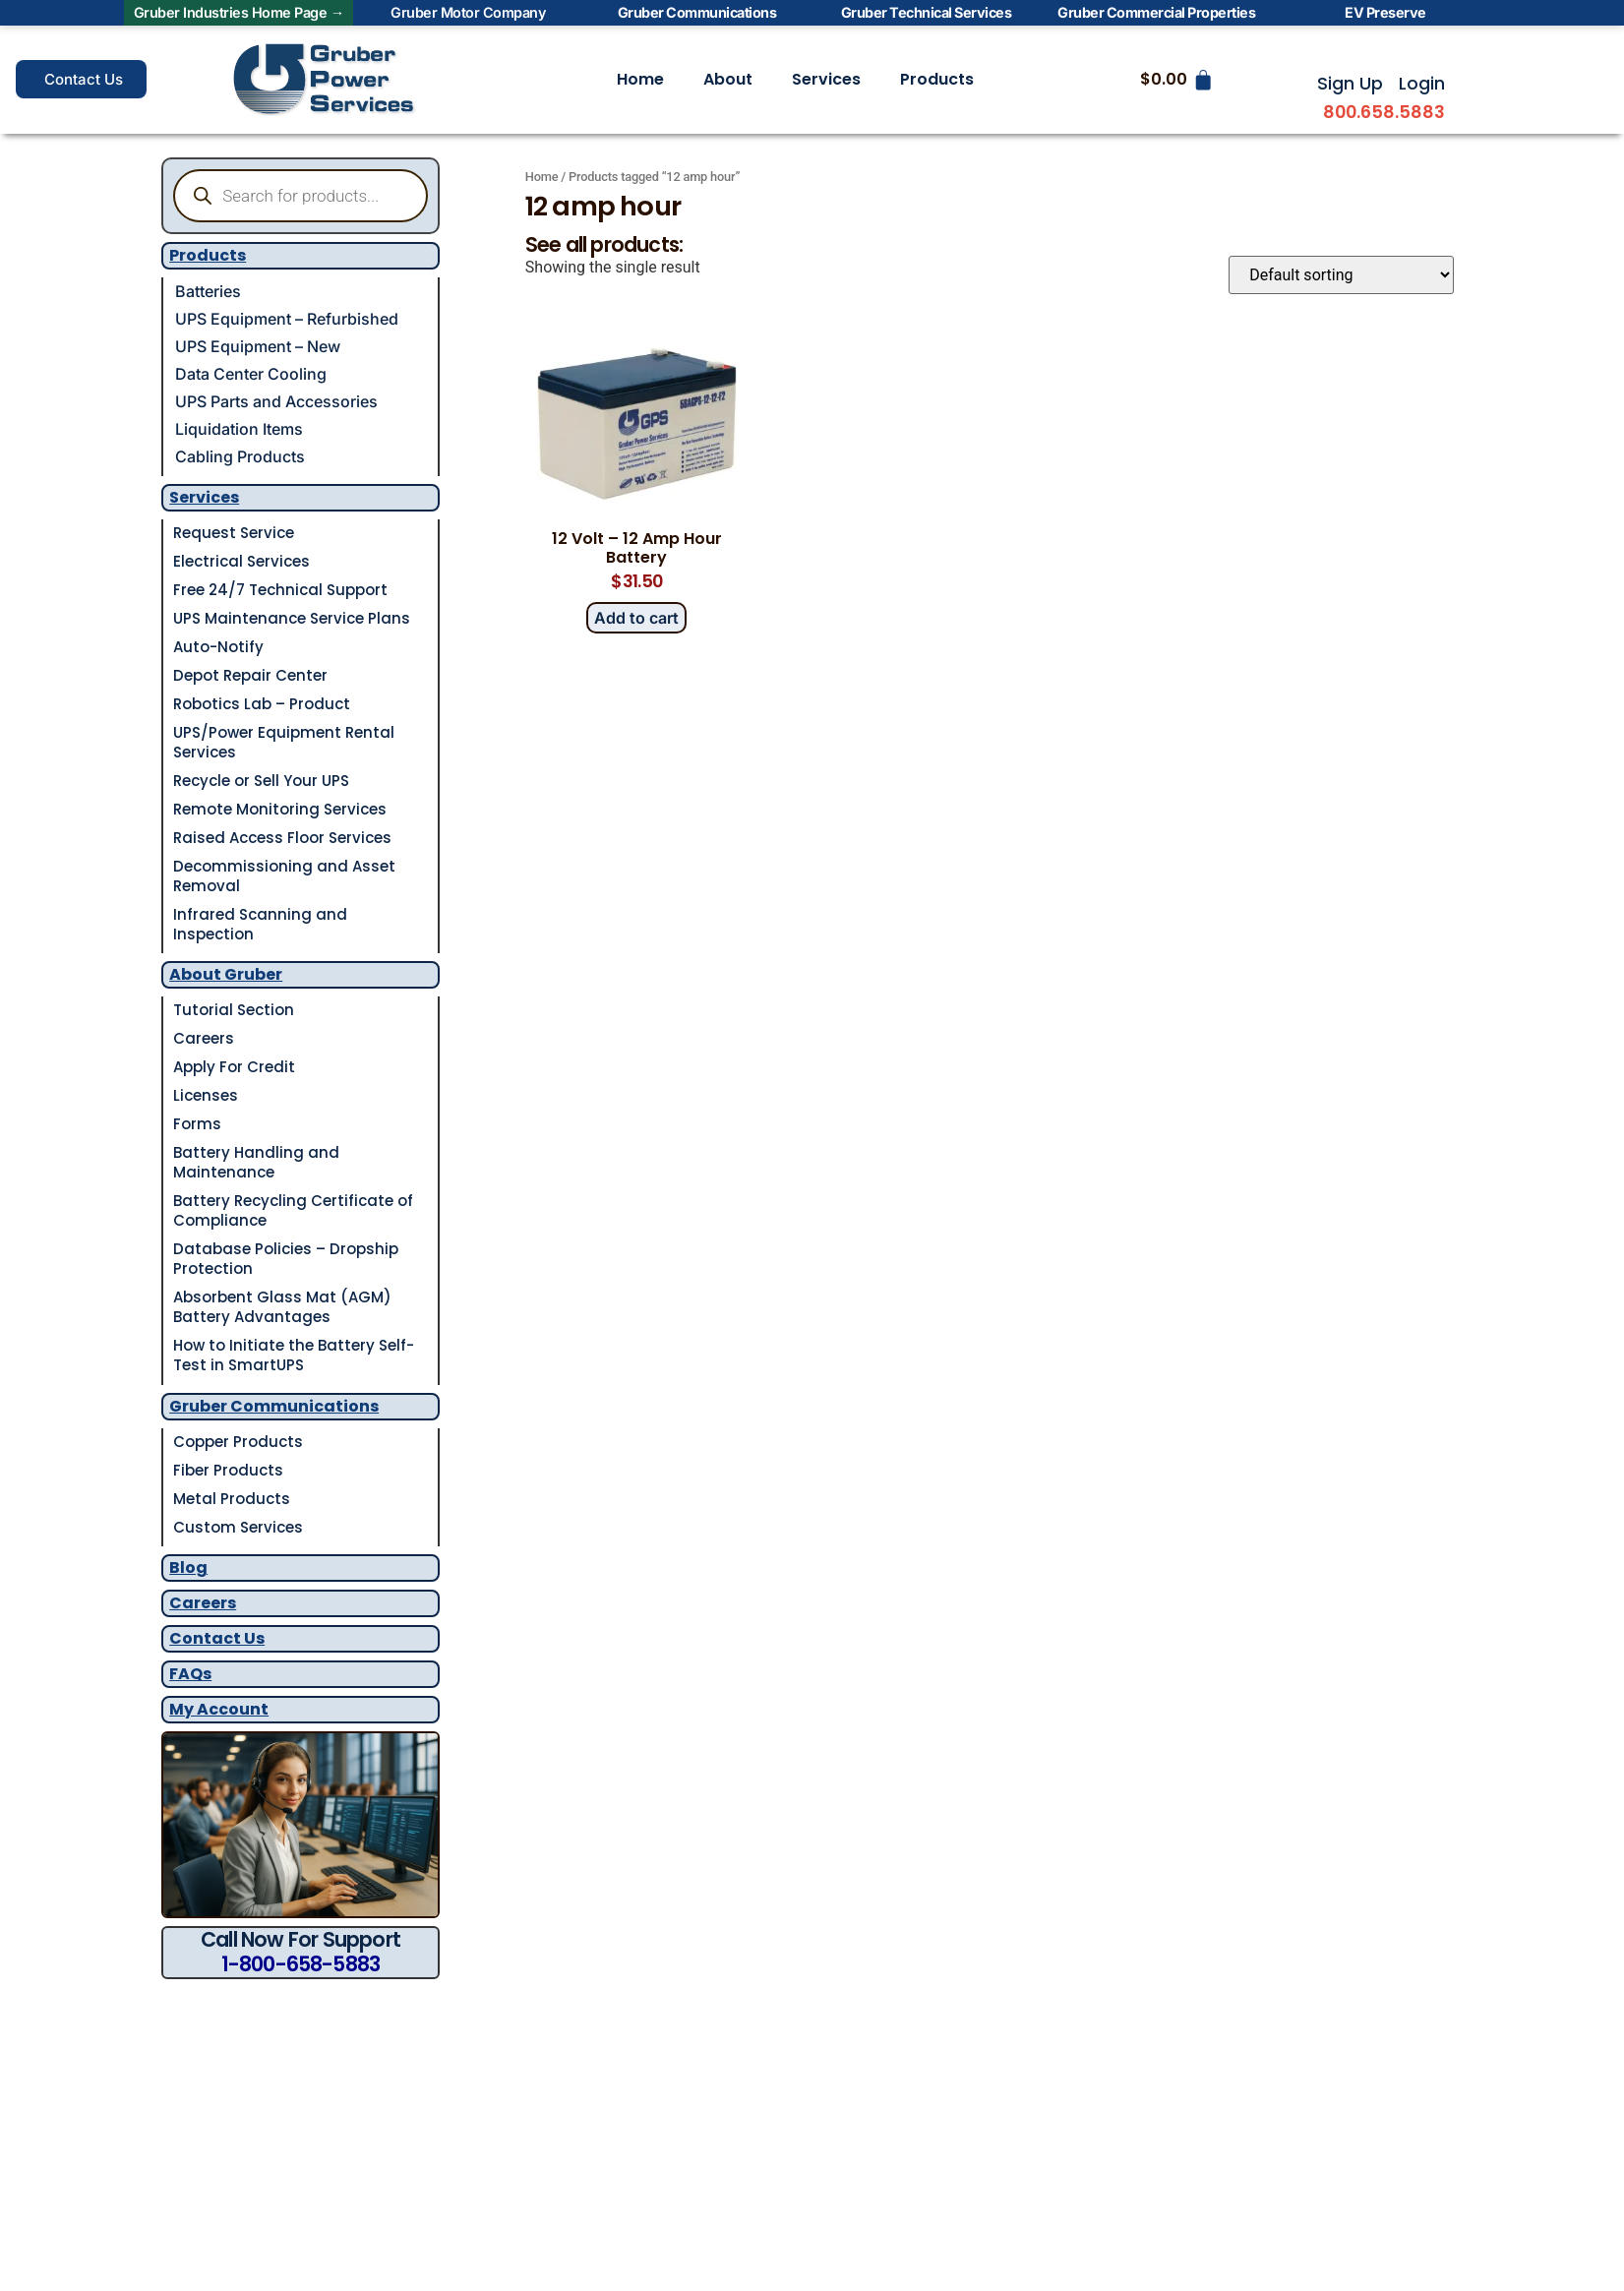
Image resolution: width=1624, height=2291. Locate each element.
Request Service (233, 532)
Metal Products (231, 1498)
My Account (219, 1709)
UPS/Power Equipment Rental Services (283, 742)
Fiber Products (228, 1470)
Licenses (205, 1095)
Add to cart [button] (636, 618)
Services (826, 79)
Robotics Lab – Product (261, 703)
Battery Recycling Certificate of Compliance (293, 1210)
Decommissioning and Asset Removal (284, 876)
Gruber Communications (274, 1406)
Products (937, 79)
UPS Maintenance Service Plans (291, 618)
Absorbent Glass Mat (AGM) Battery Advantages (282, 1307)
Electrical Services (241, 561)
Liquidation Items (239, 429)
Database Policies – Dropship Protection (285, 1258)
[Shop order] (1341, 275)
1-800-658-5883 (301, 1964)
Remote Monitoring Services (280, 809)
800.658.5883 (1384, 112)
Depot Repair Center (250, 675)
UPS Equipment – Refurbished (286, 319)
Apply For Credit (234, 1066)
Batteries (208, 291)
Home (640, 79)
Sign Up (1350, 83)
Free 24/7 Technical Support (280, 589)
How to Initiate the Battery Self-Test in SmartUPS (293, 1355)
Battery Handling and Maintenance (256, 1162)
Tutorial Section (233, 1009)
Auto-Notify (218, 646)
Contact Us (217, 1638)
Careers (203, 1038)
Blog (188, 1567)
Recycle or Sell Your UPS (261, 780)
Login (1422, 83)
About (727, 79)
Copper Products (238, 1441)
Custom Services (238, 1527)
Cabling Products (240, 456)
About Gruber (225, 974)
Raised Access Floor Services (282, 837)
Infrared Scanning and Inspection (260, 924)
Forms (197, 1124)
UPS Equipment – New (257, 346)
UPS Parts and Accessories (276, 401)
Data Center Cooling (251, 374)
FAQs (190, 1673)
